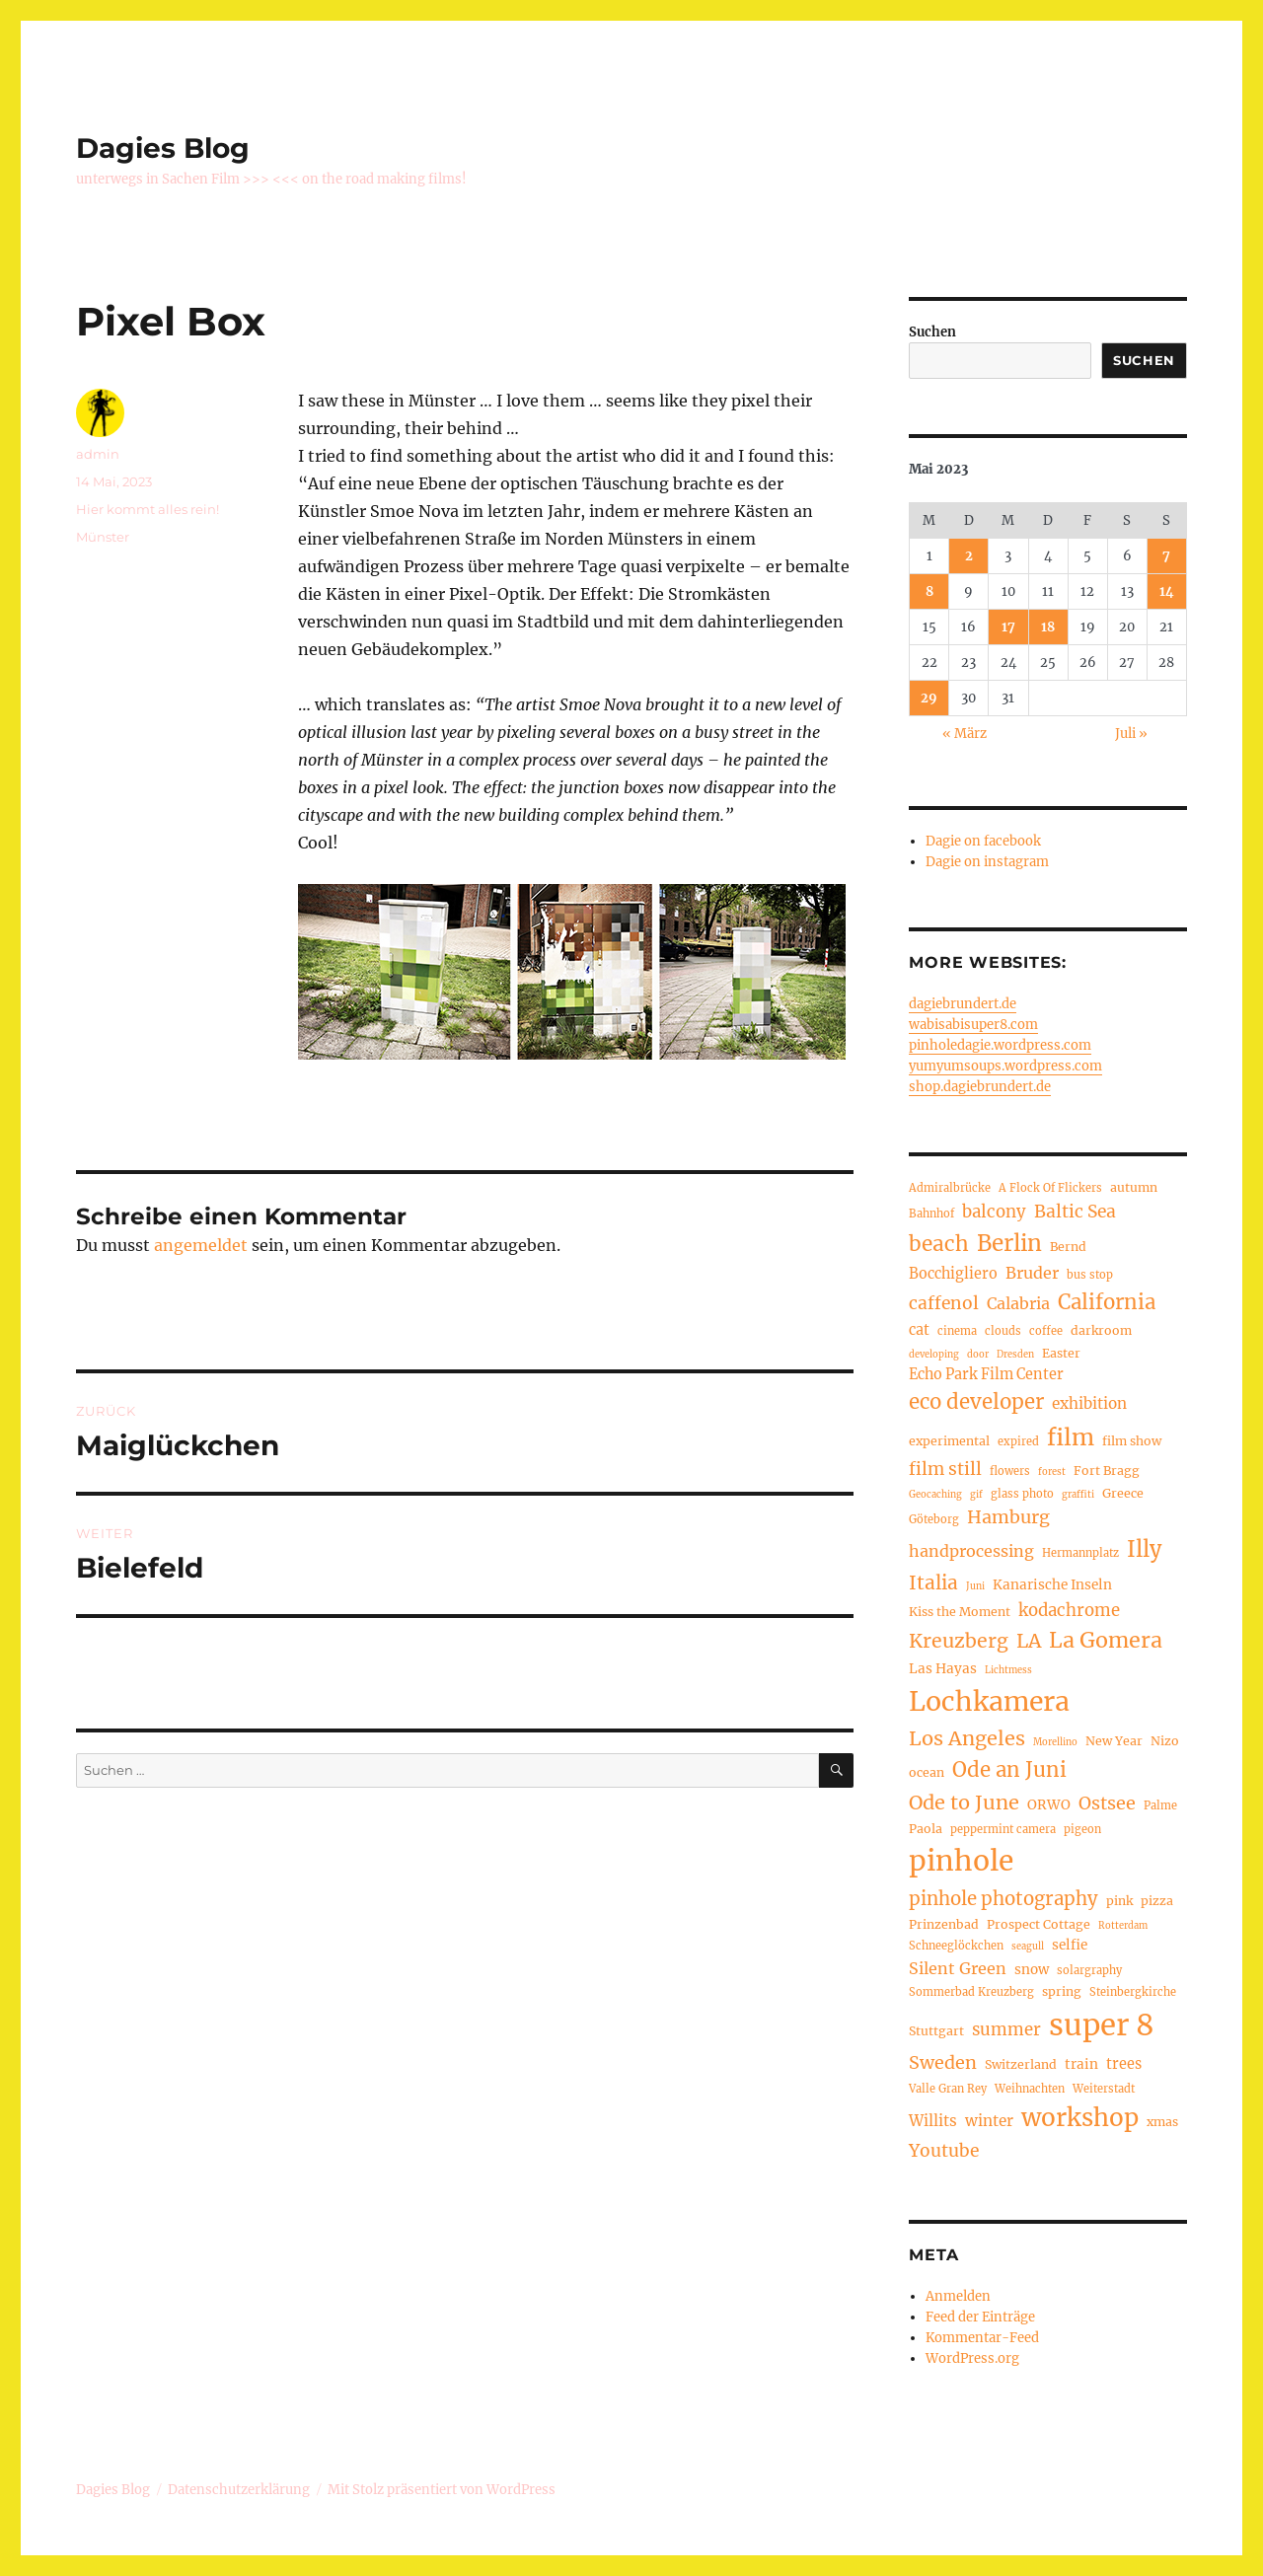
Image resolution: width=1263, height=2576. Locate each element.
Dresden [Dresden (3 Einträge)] (1015, 1355)
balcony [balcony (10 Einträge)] (994, 1212)
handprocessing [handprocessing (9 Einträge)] (971, 1551)
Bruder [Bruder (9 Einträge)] (1032, 1273)
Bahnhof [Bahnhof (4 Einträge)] (931, 1213)
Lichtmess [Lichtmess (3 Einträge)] (1008, 1670)
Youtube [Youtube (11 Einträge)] (944, 2151)
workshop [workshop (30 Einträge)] (1080, 2117)
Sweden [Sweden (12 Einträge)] (943, 2062)
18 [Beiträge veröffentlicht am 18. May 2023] (1048, 627)
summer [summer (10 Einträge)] (1006, 2030)
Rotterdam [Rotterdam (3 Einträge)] (1123, 1926)
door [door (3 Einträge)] (978, 1355)
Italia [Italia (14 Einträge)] (933, 1582)
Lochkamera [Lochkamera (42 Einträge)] (989, 1701)
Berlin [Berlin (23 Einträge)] (1009, 1243)
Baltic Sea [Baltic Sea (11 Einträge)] (1075, 1211)
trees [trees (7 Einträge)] (1124, 2064)
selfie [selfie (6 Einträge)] (1069, 1945)
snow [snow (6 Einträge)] (1031, 1969)
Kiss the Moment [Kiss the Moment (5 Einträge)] (959, 1611)
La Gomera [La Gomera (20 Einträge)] (1105, 1640)
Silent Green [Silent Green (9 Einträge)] (957, 1968)
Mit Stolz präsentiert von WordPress (442, 2489)
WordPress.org (972, 2358)
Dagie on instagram (987, 861)
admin (97, 454)
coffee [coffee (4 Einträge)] (1046, 1331)
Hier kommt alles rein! (147, 509)
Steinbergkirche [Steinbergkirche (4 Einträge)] (1132, 1992)
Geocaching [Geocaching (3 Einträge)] (935, 1495)
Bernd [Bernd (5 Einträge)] (1068, 1246)
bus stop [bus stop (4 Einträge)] (1090, 1275)
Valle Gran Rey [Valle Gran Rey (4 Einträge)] (948, 2089)
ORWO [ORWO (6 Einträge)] (1049, 1805)
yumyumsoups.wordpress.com (1005, 1066)
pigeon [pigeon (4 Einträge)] (1082, 1829)
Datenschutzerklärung (239, 2489)
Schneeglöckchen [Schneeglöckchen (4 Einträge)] (956, 1945)
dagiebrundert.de (962, 1003)
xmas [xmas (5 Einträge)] (1162, 2121)
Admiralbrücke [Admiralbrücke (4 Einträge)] (950, 1188)
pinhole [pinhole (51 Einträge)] (961, 1860)
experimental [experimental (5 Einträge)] (949, 1441)
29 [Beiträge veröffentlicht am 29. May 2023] (929, 698)
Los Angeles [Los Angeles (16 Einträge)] (967, 1738)
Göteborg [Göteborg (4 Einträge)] (934, 1519)
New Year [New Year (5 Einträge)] (1114, 1740)
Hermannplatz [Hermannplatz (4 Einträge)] (1080, 1553)
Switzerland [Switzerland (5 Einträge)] (1021, 2064)
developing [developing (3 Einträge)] (934, 1355)
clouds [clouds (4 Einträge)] (1003, 1331)
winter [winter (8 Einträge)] (989, 2120)
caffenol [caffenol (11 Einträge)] (944, 1303)
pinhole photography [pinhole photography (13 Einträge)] (1003, 1898)
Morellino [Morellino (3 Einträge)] (1055, 1742)
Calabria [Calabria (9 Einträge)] (1018, 1303)
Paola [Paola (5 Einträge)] (925, 1828)
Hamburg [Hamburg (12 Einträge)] (1008, 1517)
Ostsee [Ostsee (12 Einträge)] (1107, 1803)
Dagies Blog (163, 148)
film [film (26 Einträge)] (1070, 1437)
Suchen (932, 332)
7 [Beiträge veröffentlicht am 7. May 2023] (1166, 556)
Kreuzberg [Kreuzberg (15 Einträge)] (958, 1641)
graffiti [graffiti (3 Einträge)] (1078, 1495)
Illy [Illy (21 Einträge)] (1144, 1549)
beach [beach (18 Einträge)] (939, 1244)
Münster (102, 537)
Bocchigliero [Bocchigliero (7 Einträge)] (953, 1274)
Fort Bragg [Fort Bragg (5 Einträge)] (1107, 1470)
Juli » (1131, 733)
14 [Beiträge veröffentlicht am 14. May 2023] (1166, 591)
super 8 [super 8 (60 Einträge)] (1101, 2025)
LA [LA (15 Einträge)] (1028, 1641)
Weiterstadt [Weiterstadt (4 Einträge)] (1104, 2089)
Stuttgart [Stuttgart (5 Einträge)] (936, 2031)
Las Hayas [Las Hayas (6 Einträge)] (943, 1668)
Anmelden (958, 2296)
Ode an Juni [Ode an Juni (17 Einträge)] (1009, 1770)
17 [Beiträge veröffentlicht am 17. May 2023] (1008, 627)
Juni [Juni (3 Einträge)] (975, 1586)
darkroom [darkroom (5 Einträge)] (1101, 1330)
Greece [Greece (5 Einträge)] (1123, 1493)
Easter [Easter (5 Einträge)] (1061, 1353)
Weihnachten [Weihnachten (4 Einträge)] (1030, 2089)
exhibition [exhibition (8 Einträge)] (1089, 1403)
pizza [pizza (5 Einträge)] (1157, 1900)
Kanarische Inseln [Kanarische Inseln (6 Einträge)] (1052, 1585)
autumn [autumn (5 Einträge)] (1133, 1187)
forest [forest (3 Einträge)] (1052, 1472)
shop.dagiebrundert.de (980, 1086)
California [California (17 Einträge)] (1106, 1302)
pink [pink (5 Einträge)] (1119, 1900)
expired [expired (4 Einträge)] (1018, 1441)
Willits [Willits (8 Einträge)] (933, 2120)
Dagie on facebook (983, 841)
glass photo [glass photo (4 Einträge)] (1022, 1494)
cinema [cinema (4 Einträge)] (957, 1331)
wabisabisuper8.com (973, 1024)
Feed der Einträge (980, 2317)
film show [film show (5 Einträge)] (1131, 1441)
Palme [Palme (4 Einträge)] (1160, 1805)
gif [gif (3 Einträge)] (976, 1495)
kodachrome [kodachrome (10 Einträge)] (1069, 1610)
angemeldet (201, 1245)
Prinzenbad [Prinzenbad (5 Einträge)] (944, 1924)
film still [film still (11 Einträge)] (945, 1469)
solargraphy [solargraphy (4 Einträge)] (1089, 1970)
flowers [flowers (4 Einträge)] (1010, 1471)
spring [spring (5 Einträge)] (1061, 1991)
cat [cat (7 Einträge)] (919, 1330)
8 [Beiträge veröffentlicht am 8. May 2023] (929, 591)
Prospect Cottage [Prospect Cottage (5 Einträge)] (1038, 1924)
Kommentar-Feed (982, 2337)
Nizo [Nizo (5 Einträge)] (1165, 1740)
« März (964, 733)
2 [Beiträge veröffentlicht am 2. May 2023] (969, 556)
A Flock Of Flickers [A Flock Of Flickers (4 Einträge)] (1050, 1188)
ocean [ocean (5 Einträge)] (926, 1772)
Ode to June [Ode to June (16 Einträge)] (964, 1802)
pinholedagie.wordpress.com (1000, 1045)
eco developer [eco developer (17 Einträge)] (976, 1402)
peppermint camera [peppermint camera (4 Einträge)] (1003, 1829)
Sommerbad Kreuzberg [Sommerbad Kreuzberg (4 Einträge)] (971, 1992)
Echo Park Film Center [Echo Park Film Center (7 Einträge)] (986, 1374)
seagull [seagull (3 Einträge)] (1027, 1946)
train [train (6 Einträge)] (1081, 2064)
